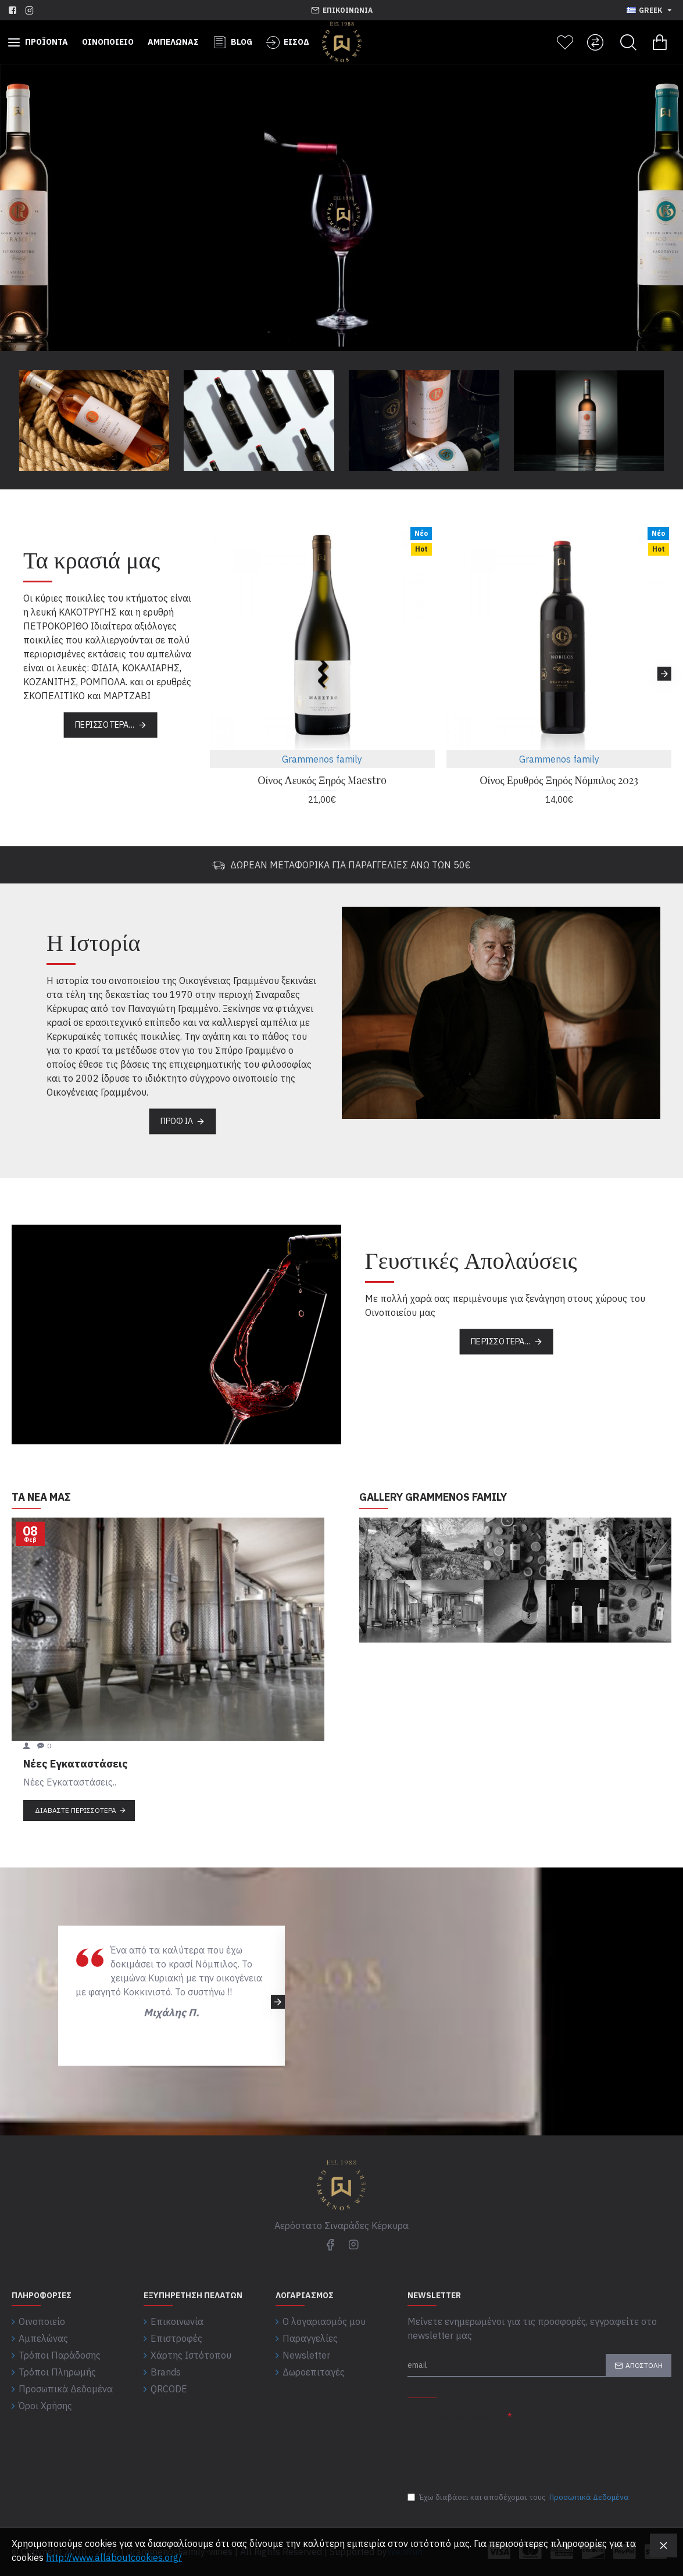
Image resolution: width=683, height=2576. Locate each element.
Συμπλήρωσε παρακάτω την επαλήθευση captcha (451, 2422)
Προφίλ (177, 1120)
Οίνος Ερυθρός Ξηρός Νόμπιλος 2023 (559, 780)
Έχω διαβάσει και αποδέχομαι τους (519, 2497)
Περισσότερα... (104, 725)
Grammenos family (322, 759)
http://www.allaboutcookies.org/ (114, 2557)
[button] (664, 674)
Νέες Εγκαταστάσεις (75, 1763)
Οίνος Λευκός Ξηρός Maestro (322, 780)
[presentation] (488, 2457)
